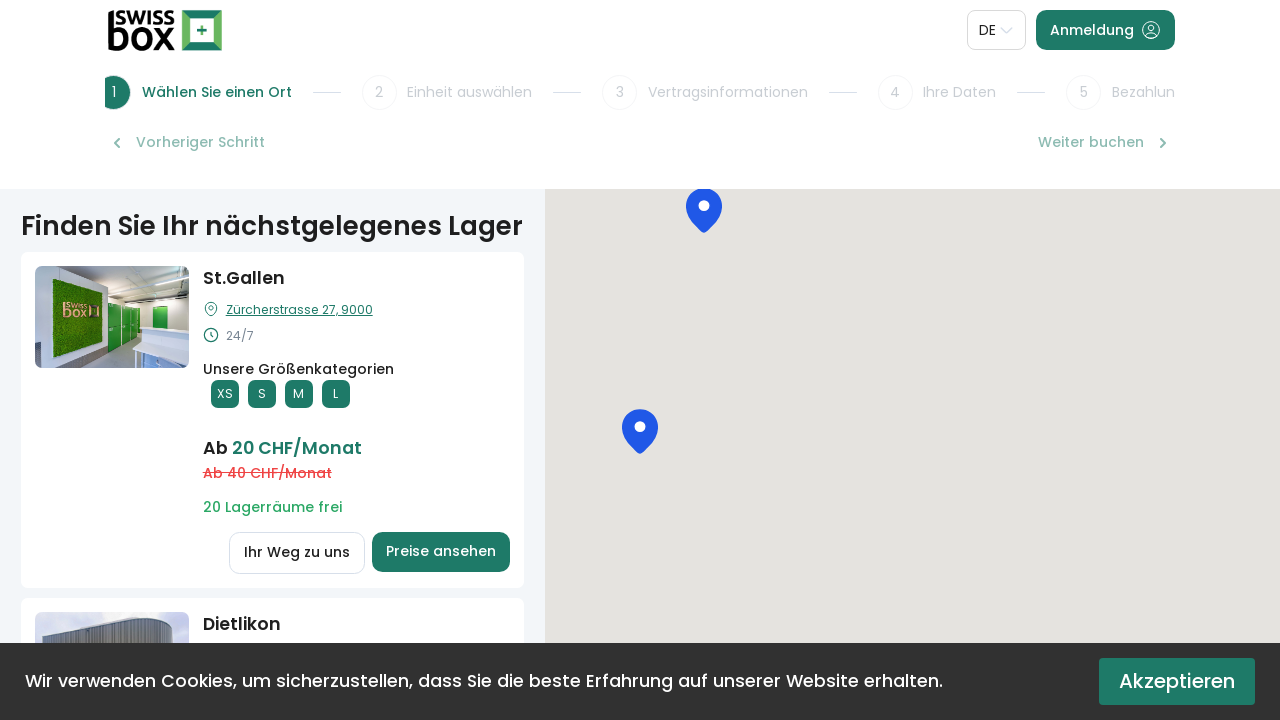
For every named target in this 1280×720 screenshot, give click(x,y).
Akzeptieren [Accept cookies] (1177, 681)
